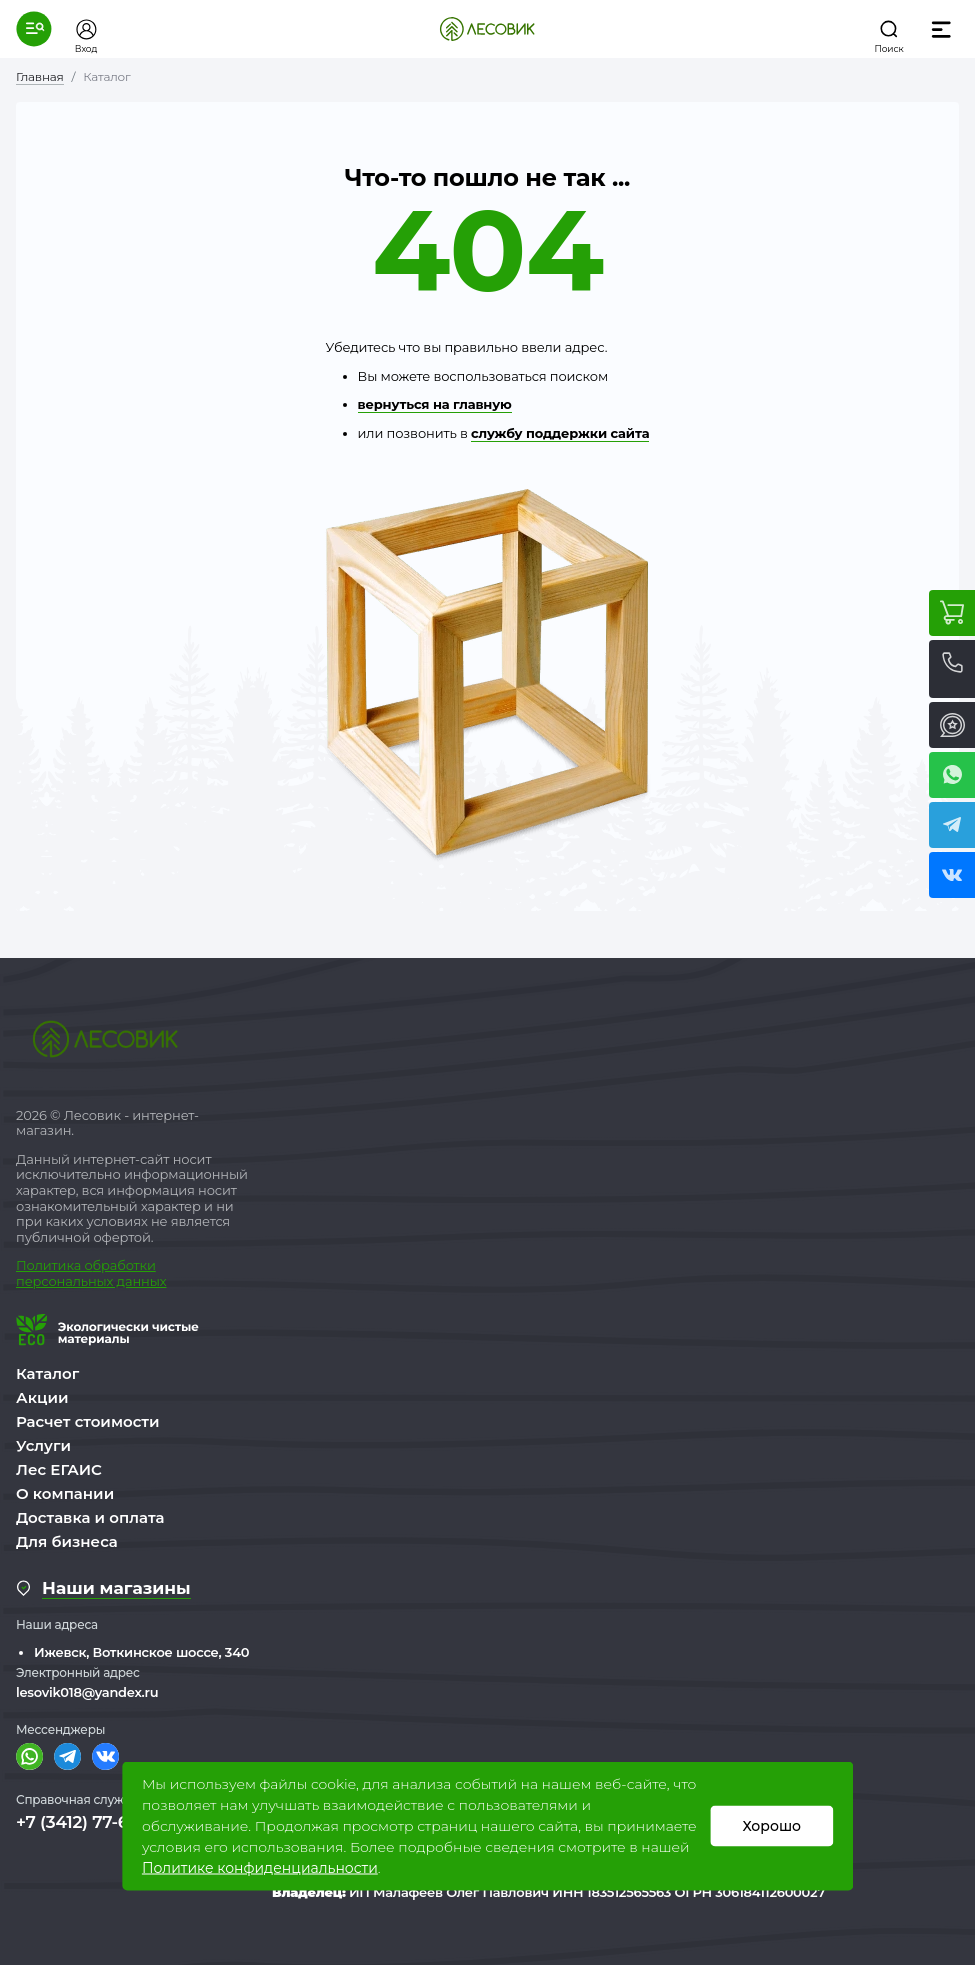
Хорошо (771, 1826)
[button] (34, 29)
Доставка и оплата (90, 1517)
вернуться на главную (435, 404)
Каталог (47, 1373)
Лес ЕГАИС (59, 1469)
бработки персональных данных (91, 1273)
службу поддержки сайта (560, 433)
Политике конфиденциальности (260, 1868)
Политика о (54, 1265)
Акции (42, 1397)
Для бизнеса (67, 1541)
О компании (65, 1493)
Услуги (43, 1445)
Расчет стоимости (88, 1421)
